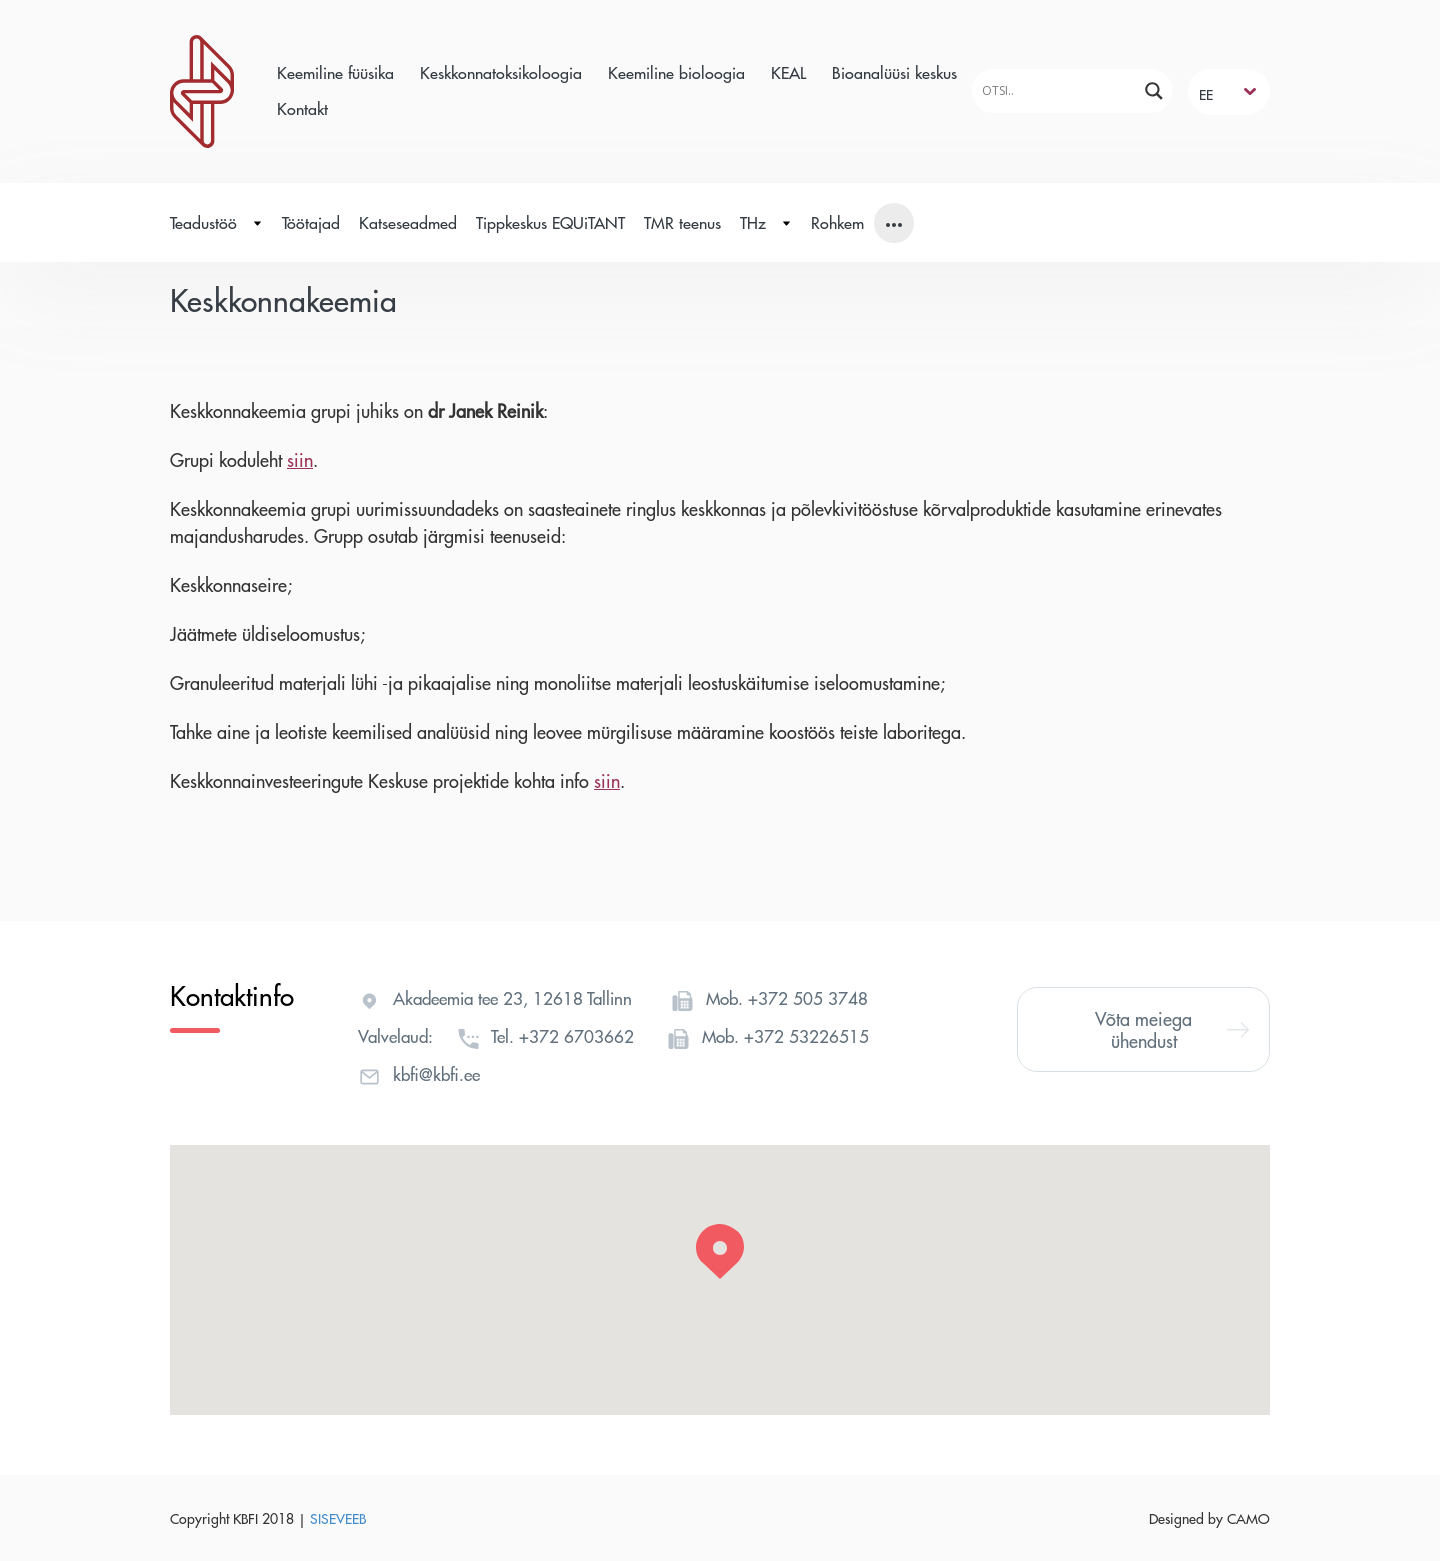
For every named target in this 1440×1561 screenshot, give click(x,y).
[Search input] (1057, 90)
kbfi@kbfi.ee (436, 1074)
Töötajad (311, 222)
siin (300, 459)
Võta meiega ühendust (1172, 1029)
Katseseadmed (408, 222)
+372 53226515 (806, 1036)
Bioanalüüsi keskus (894, 72)
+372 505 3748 (808, 998)
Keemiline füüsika (335, 72)
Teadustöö (216, 222)
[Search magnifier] (1154, 91)
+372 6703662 (576, 1036)
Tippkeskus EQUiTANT (550, 222)
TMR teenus (682, 222)
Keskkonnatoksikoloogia (501, 72)
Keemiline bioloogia (676, 72)
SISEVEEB (338, 1518)
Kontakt (302, 108)
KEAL (788, 72)
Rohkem (837, 222)
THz (766, 222)
